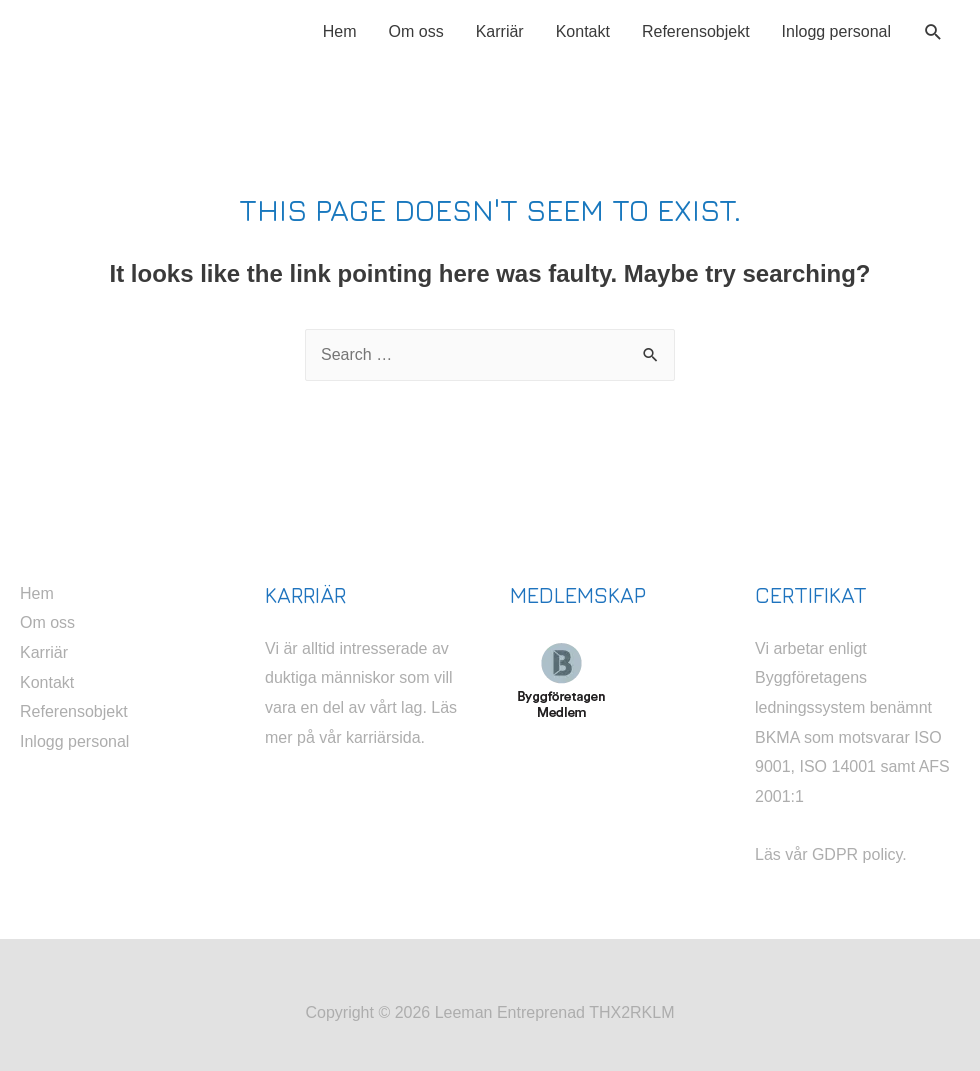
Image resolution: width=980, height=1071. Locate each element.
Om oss (416, 31)
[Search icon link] (933, 32)
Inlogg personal (836, 31)
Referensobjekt (696, 31)
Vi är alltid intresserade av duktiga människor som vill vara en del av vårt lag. (359, 678)
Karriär (500, 31)
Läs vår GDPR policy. (831, 854)
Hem (340, 31)
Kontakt (583, 31)
